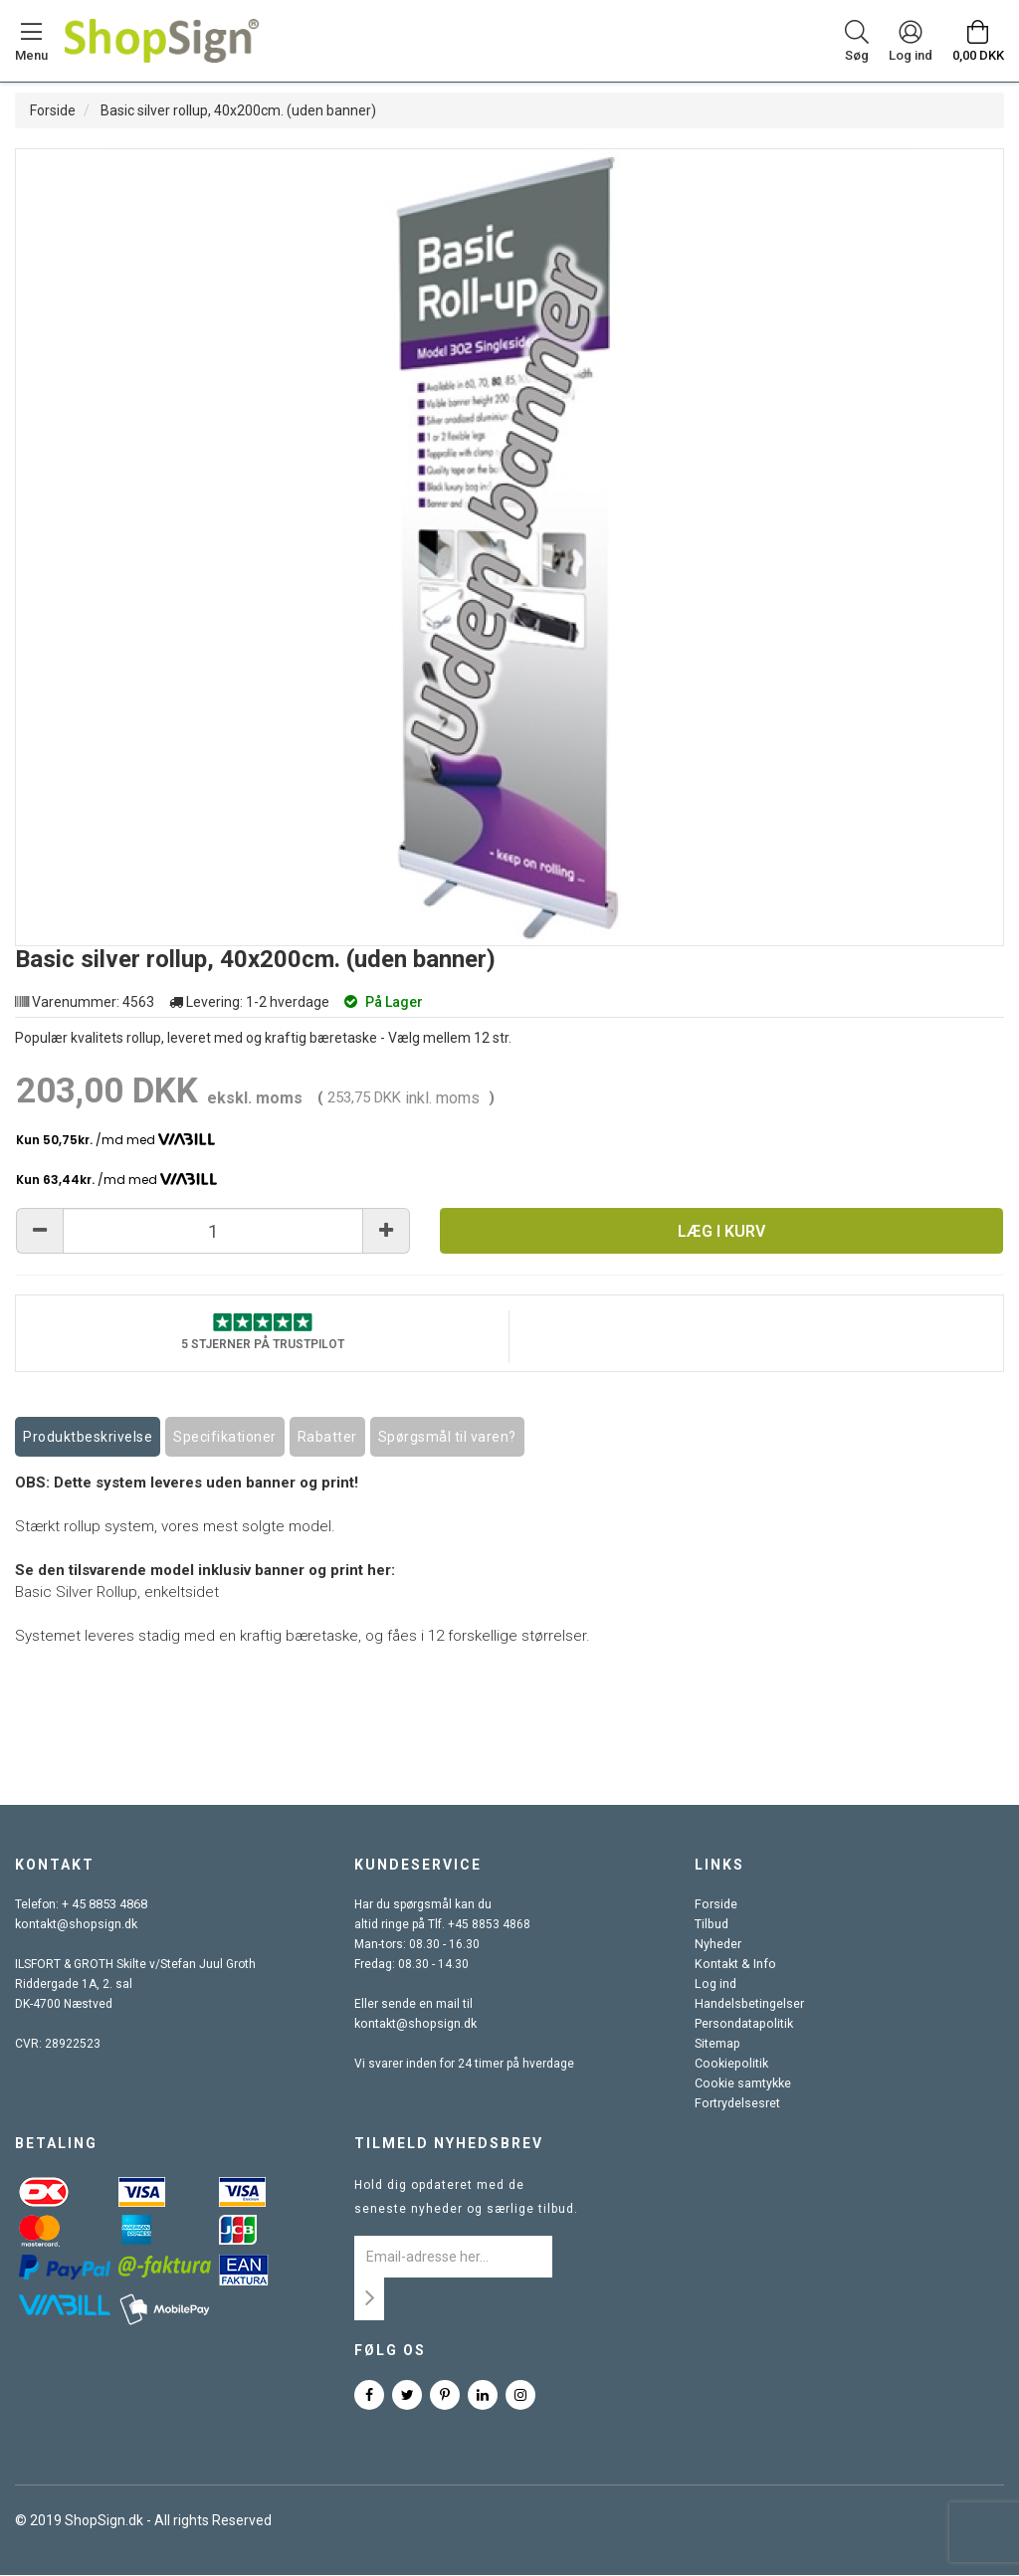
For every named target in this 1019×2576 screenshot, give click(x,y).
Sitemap (717, 2045)
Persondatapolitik (742, 2025)
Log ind (714, 1985)
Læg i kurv (721, 1231)
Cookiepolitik (729, 2065)
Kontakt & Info (732, 1965)
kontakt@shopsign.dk (74, 1925)
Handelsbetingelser (748, 2005)
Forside (53, 110)
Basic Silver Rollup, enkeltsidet (117, 1593)
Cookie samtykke (742, 2084)
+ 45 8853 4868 (104, 1905)
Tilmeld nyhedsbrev (448, 2144)
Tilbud (711, 1925)
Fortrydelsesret (736, 2104)
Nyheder (717, 1945)
